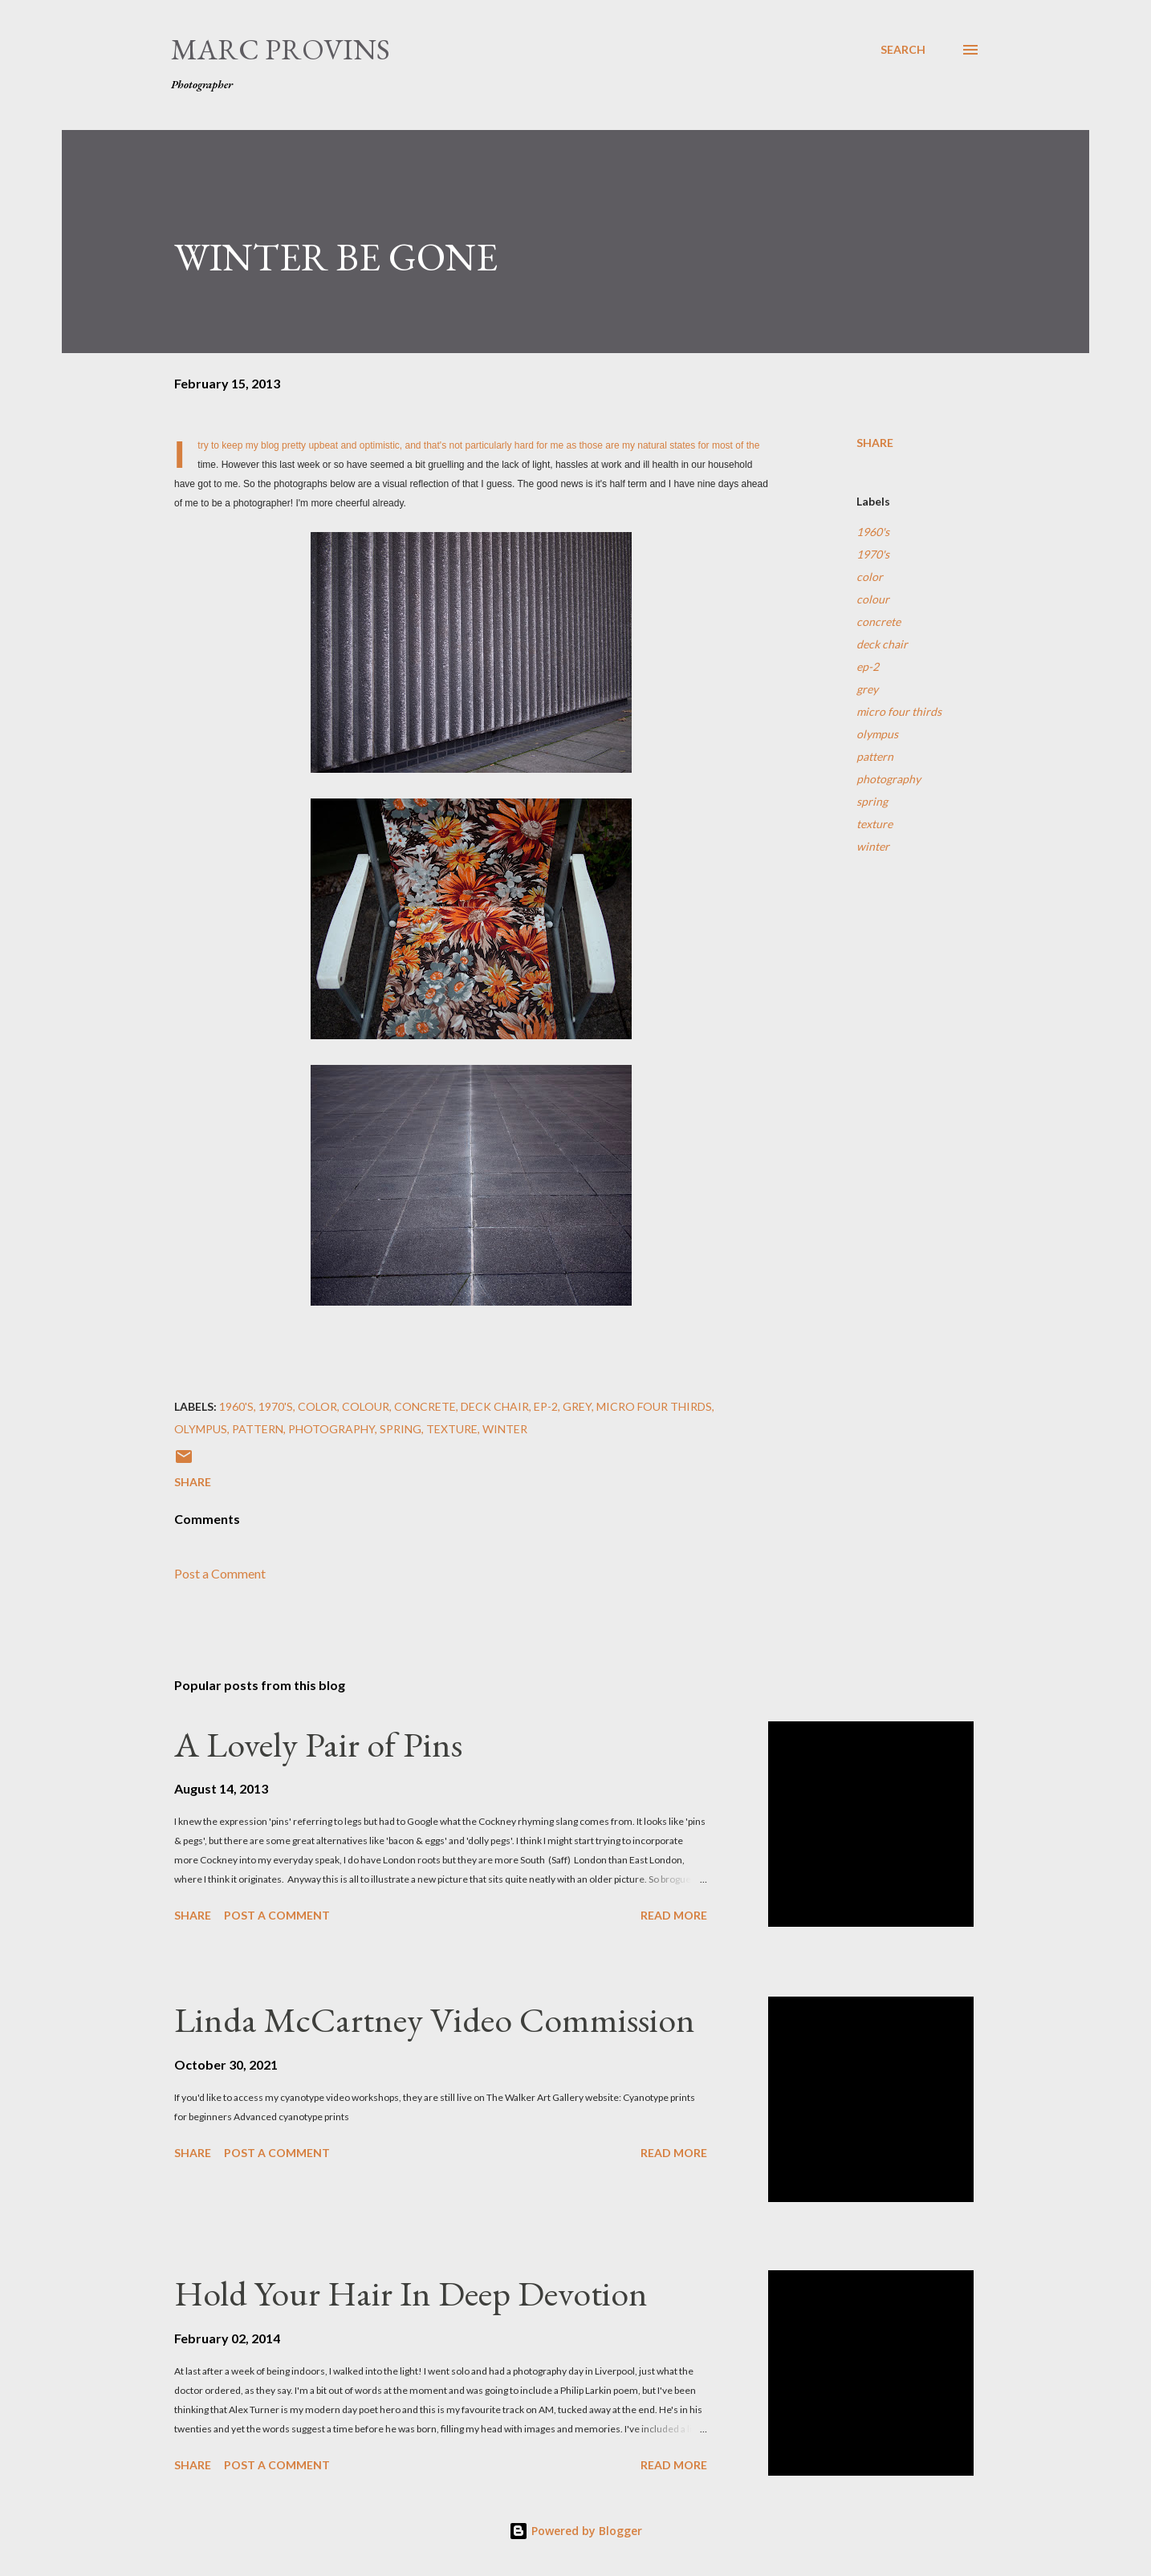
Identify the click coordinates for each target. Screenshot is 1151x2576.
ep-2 (867, 666)
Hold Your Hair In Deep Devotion (411, 2293)
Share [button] (874, 442)
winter (872, 846)
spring (872, 801)
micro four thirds (899, 711)
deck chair (882, 644)
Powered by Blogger (575, 2530)
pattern (874, 756)
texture (874, 824)
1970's (872, 554)
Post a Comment (220, 1573)
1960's (872, 531)
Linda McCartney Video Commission (434, 2019)
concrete (878, 621)
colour (872, 599)
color (869, 576)
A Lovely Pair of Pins (318, 1744)
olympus (877, 734)
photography (888, 779)
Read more (674, 1915)
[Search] (903, 49)
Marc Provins (280, 49)
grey (867, 689)
